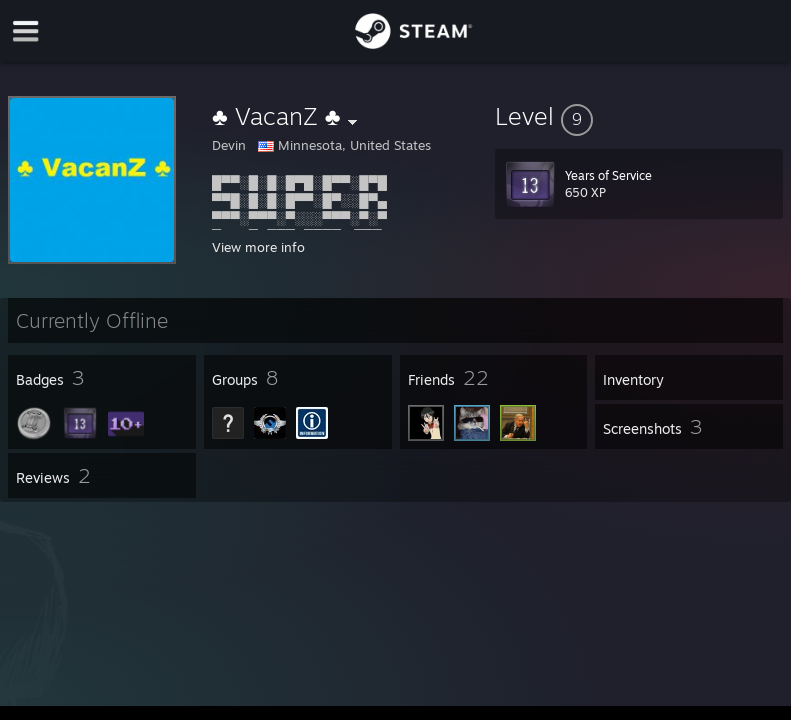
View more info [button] (258, 247)
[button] (639, 116)
